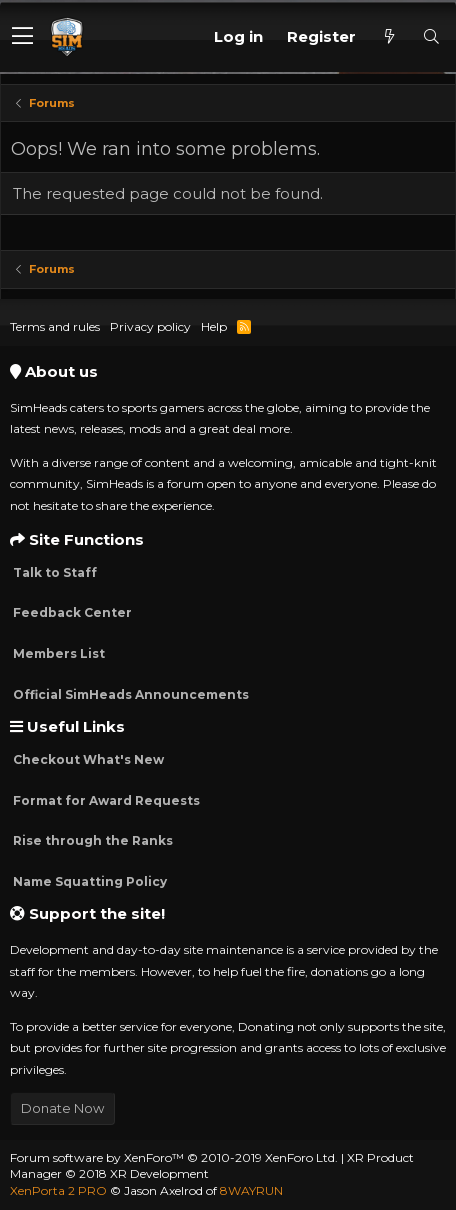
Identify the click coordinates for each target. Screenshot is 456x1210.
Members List (57, 653)
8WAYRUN (251, 1190)
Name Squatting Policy (88, 881)
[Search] (431, 36)
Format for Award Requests (105, 800)
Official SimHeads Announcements (129, 694)
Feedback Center (71, 612)
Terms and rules (55, 326)
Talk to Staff (53, 572)
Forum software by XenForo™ (174, 1157)
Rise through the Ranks (91, 840)
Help (214, 326)
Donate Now (62, 1108)
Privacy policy (150, 326)
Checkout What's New (87, 759)
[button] (22, 37)
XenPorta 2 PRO (58, 1190)
